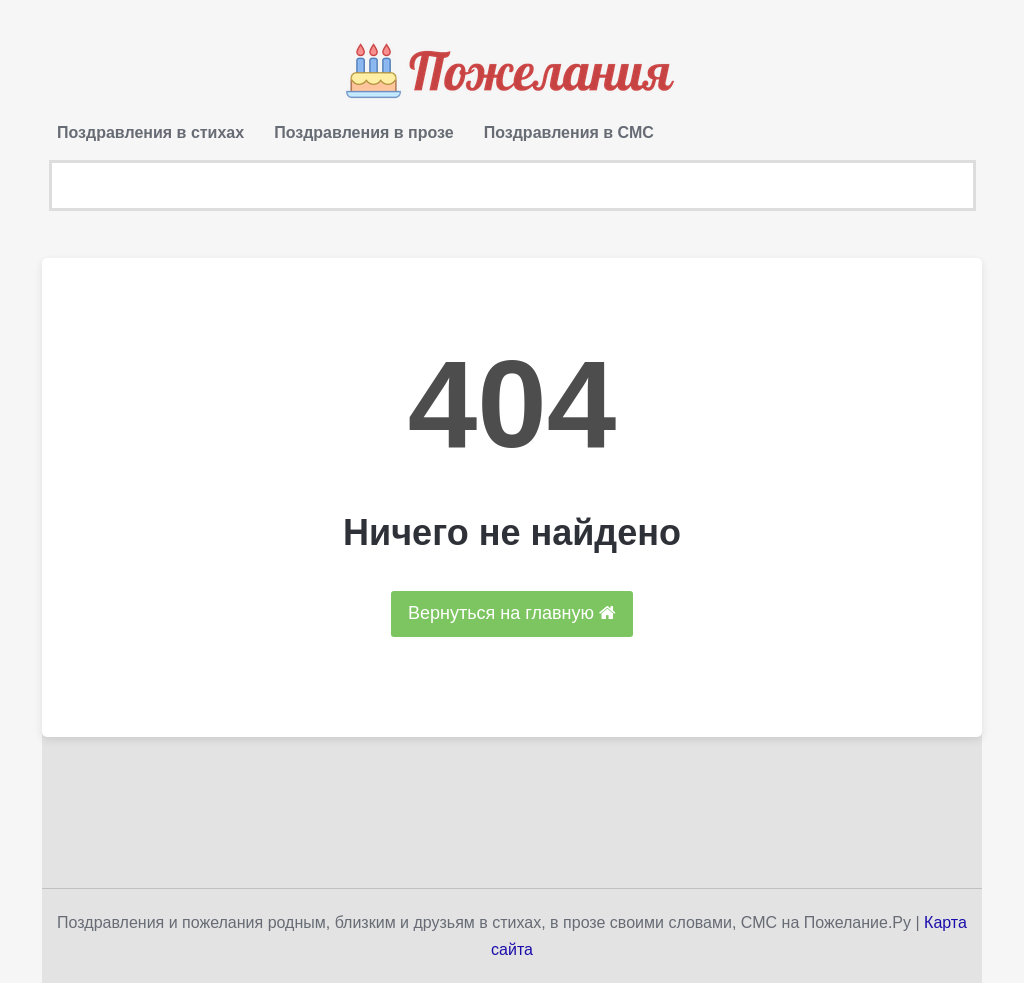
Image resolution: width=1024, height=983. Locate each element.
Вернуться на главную (512, 613)
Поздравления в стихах (150, 132)
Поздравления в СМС (569, 132)
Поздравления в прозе (364, 132)
